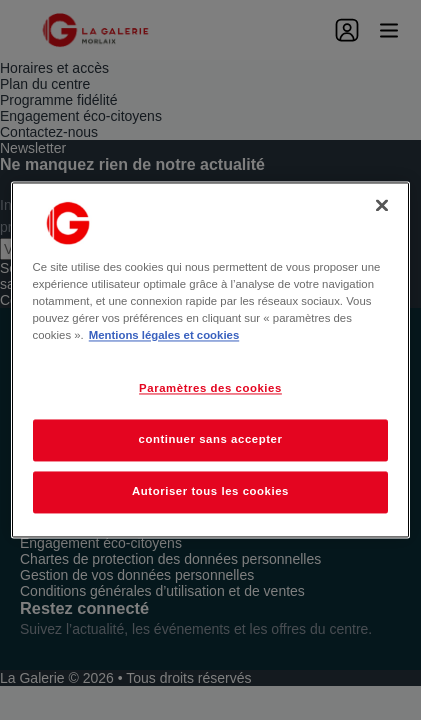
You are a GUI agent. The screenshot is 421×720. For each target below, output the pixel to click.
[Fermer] (382, 205)
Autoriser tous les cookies (210, 492)
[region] (211, 359)
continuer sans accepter (211, 440)
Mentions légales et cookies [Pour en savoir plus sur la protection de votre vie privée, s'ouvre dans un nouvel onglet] (164, 336)
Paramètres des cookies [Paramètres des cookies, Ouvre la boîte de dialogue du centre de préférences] (210, 389)
